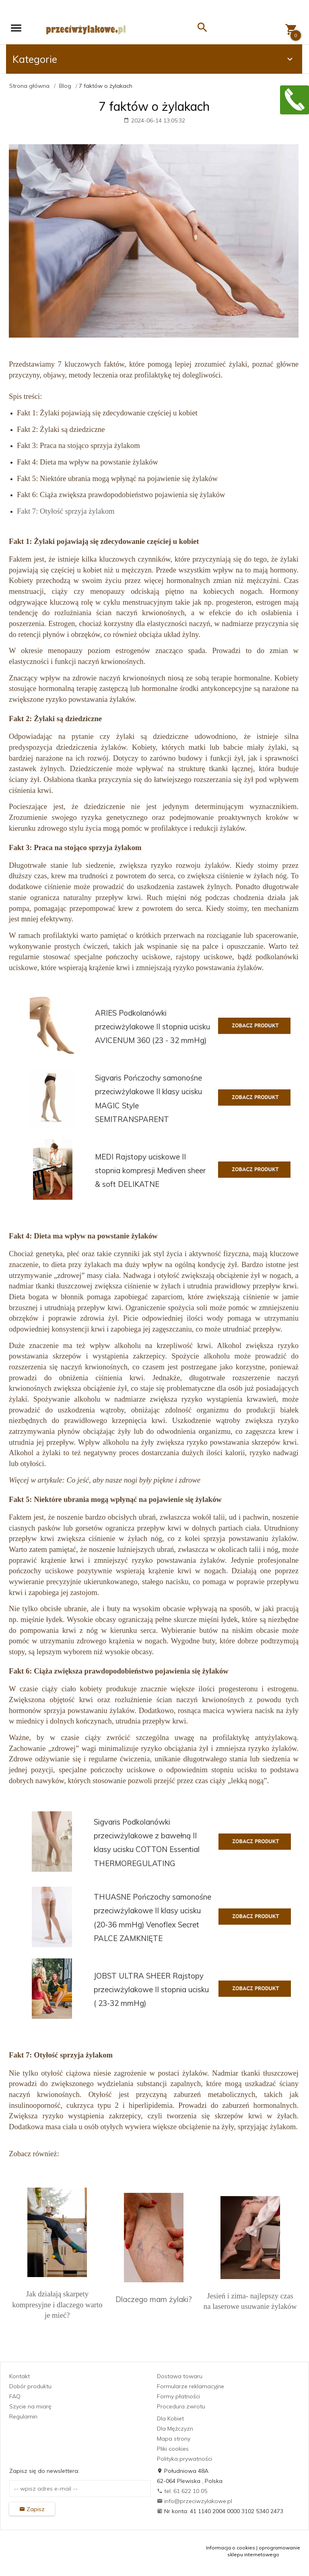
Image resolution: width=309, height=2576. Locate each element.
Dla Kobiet (170, 2418)
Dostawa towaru (179, 2376)
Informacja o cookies (230, 2548)
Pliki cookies (173, 2448)
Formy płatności (178, 2396)
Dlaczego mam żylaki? (153, 2299)
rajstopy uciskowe (204, 956)
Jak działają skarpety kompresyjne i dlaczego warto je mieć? (57, 2304)
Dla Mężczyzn (175, 2428)
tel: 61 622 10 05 (182, 2491)
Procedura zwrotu (181, 2406)
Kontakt (19, 2376)
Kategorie (153, 59)
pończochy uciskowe (138, 956)
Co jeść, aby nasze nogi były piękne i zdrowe (133, 1480)
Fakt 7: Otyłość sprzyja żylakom (66, 511)
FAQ (15, 2396)
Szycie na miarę (30, 2406)
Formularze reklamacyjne (190, 2386)
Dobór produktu (30, 2386)
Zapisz (32, 2509)
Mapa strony (173, 2438)
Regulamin (23, 2416)
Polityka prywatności (184, 2458)
